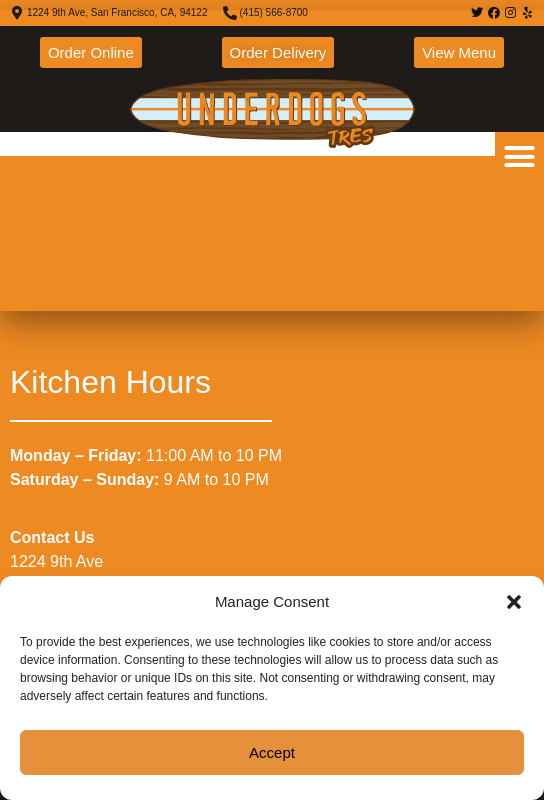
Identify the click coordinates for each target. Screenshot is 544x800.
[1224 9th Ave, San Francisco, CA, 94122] (272, 160)
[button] (514, 602)
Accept (272, 752)
